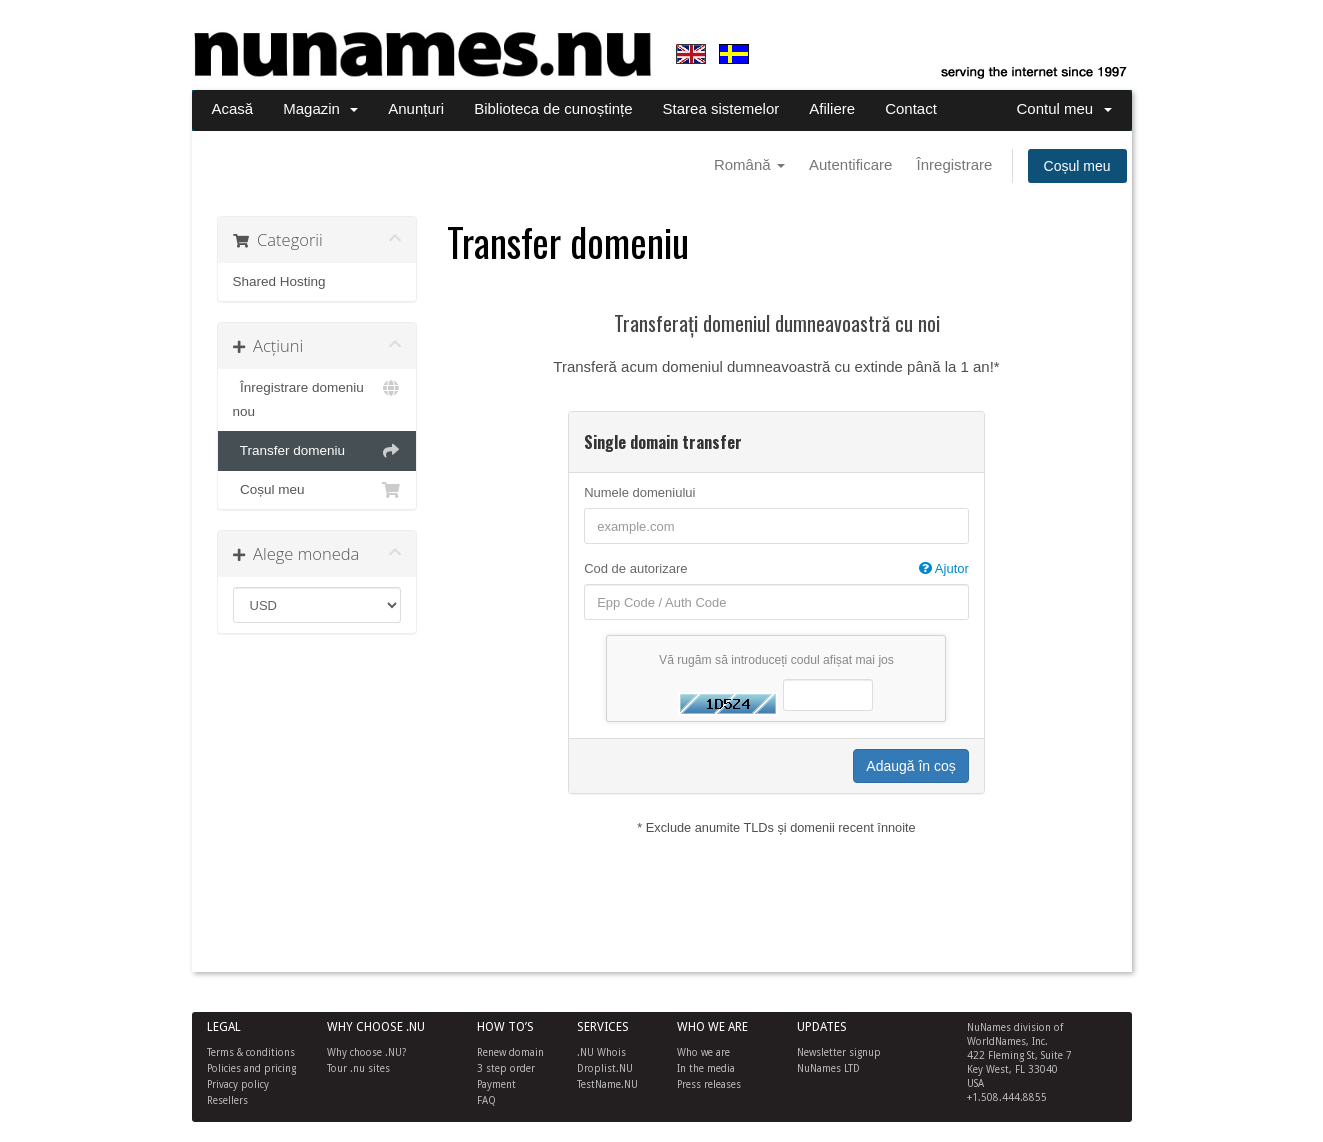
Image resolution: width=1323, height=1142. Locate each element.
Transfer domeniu (317, 451)
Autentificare (850, 164)
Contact (911, 108)
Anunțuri (416, 108)
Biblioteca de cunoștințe (553, 108)
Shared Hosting (279, 281)
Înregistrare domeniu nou (317, 397)
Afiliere (832, 108)
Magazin (320, 108)
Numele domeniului (639, 492)
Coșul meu (1077, 166)
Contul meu (1063, 108)
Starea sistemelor (721, 108)
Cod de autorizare (776, 569)
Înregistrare (955, 164)
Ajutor (944, 568)
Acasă (233, 108)
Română (749, 164)
